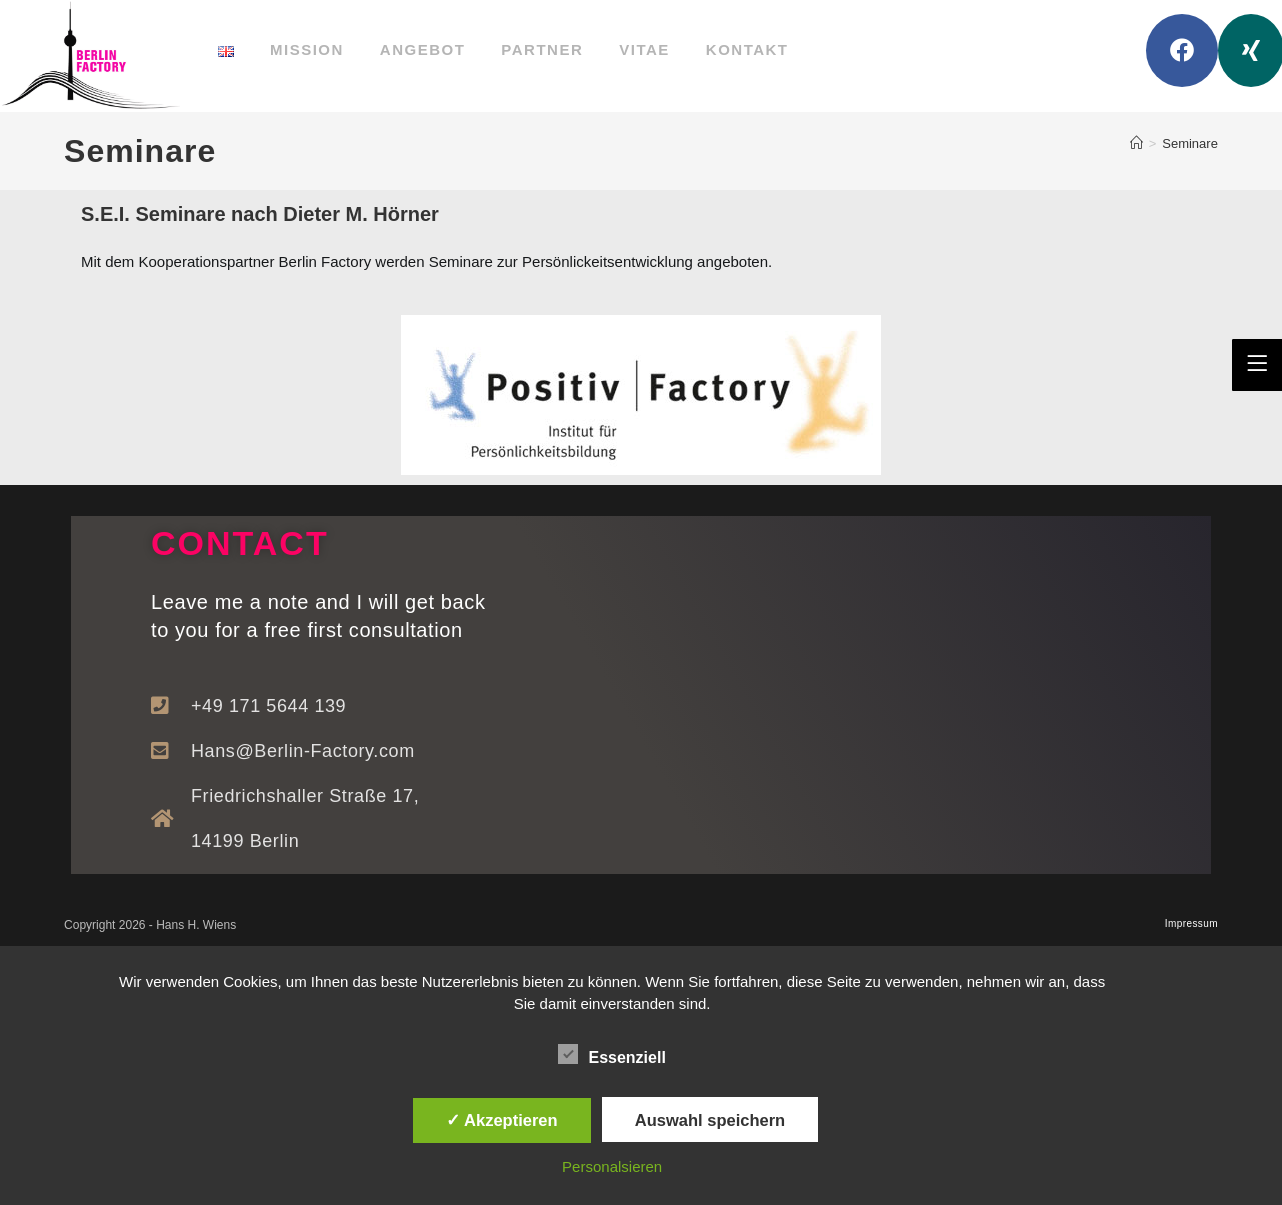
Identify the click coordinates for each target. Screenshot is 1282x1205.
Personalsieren (612, 1166)
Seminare (1190, 143)
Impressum (1191, 923)
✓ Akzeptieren (502, 1120)
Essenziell (611, 1054)
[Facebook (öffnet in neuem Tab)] (1182, 50)
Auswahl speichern (710, 1120)
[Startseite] (1136, 143)
